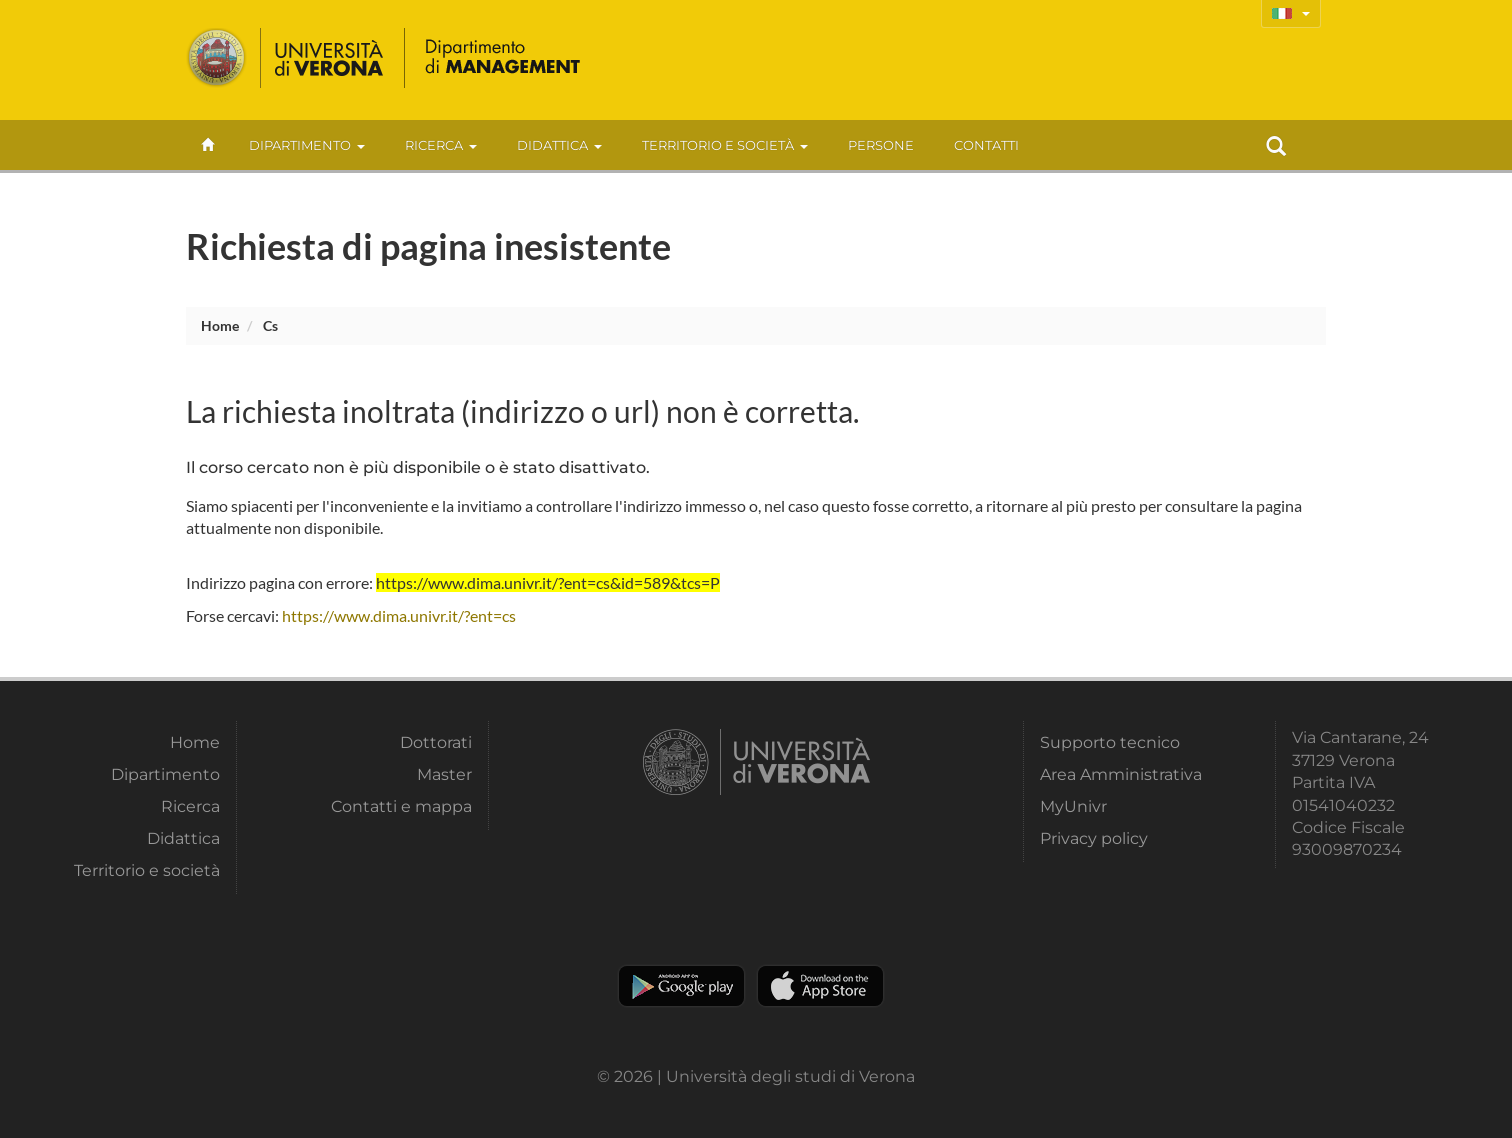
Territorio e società (725, 145)
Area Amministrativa (1121, 774)
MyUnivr (1073, 806)
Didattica (559, 145)
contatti (986, 145)
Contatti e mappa (401, 806)
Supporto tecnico (1110, 742)
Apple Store (820, 986)
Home (220, 325)
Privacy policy (1094, 838)
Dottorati (436, 742)
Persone (881, 145)
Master (444, 774)
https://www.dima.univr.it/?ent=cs (399, 615)
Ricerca (441, 145)
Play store (681, 986)
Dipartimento (307, 145)
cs (270, 325)
